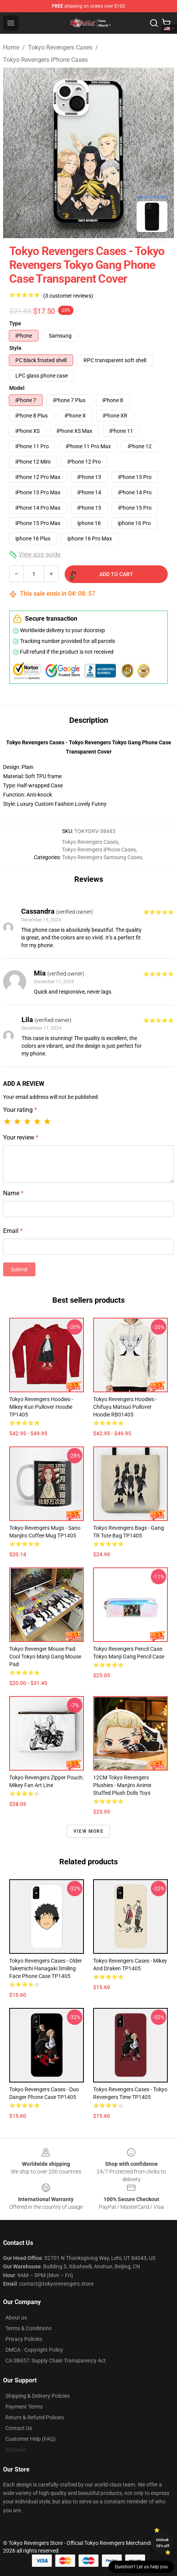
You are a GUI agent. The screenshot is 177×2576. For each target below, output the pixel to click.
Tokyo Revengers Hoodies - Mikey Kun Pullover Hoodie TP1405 (41, 1407)
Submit (19, 1269)
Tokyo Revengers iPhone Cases (45, 59)
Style (15, 348)
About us (16, 2317)
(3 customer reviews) (68, 296)
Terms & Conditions (28, 2328)
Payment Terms (24, 2407)
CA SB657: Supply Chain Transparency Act (55, 2360)
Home (11, 47)
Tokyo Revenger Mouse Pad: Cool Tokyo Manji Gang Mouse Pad (45, 1656)
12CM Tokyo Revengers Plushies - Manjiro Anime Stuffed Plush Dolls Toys (122, 1785)
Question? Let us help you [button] (141, 2566)
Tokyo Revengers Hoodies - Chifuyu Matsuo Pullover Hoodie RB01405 (125, 1407)
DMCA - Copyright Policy (34, 2350)
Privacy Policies (23, 2339)
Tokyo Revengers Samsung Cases (102, 857)
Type (15, 323)
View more (88, 1831)
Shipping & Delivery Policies (37, 2396)
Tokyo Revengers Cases (60, 47)
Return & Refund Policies (34, 2417)
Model (17, 388)
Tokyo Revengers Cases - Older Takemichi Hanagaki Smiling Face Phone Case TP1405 (45, 1968)
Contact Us (18, 2428)
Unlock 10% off (162, 2543)
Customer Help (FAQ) (30, 2439)
